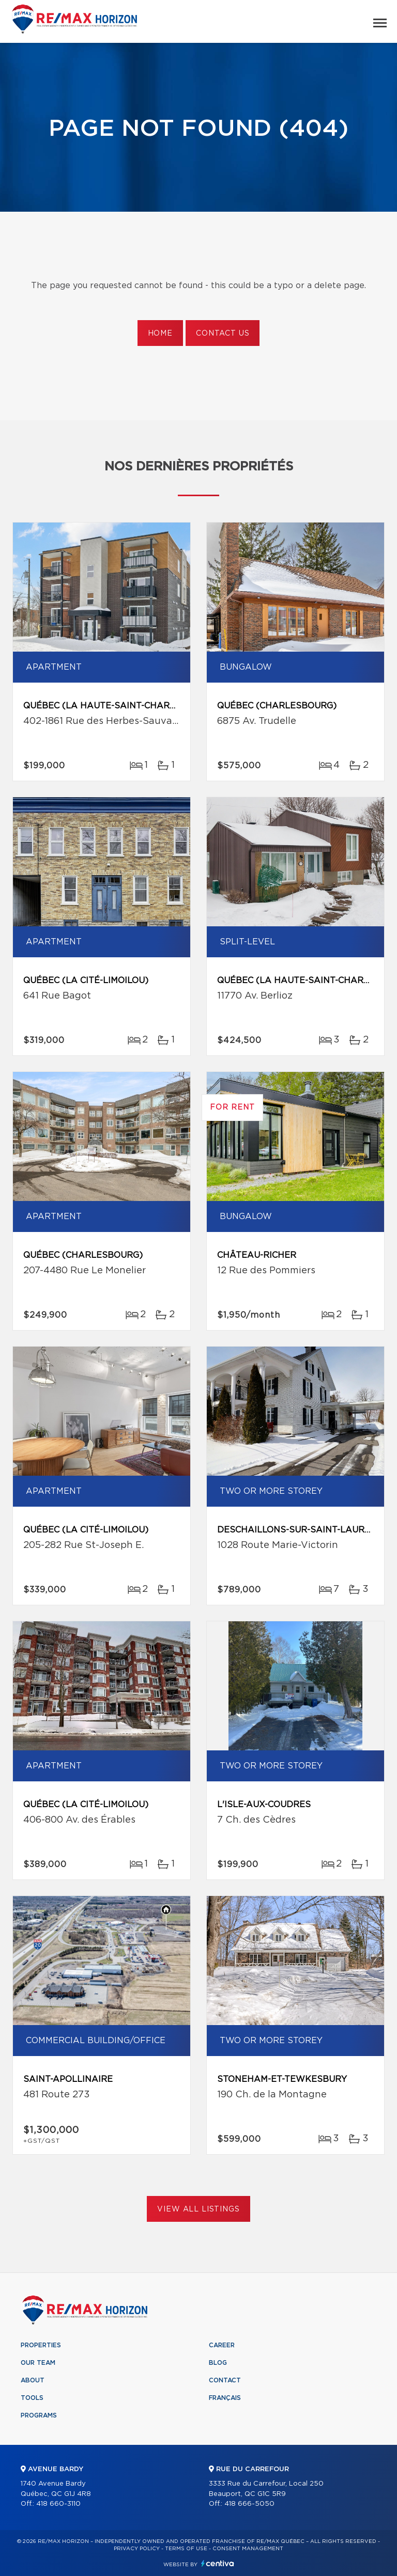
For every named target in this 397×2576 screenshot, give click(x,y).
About (32, 2380)
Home (160, 333)
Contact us (222, 333)
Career (222, 2345)
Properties (41, 2345)
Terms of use (186, 2548)
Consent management (247, 2548)
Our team (38, 2363)
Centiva (217, 2563)
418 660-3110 (58, 2504)
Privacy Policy (137, 2548)
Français (225, 2398)
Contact (225, 2380)
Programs (39, 2415)
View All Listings (198, 2209)
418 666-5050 (249, 2504)
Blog (218, 2363)
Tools (32, 2398)
